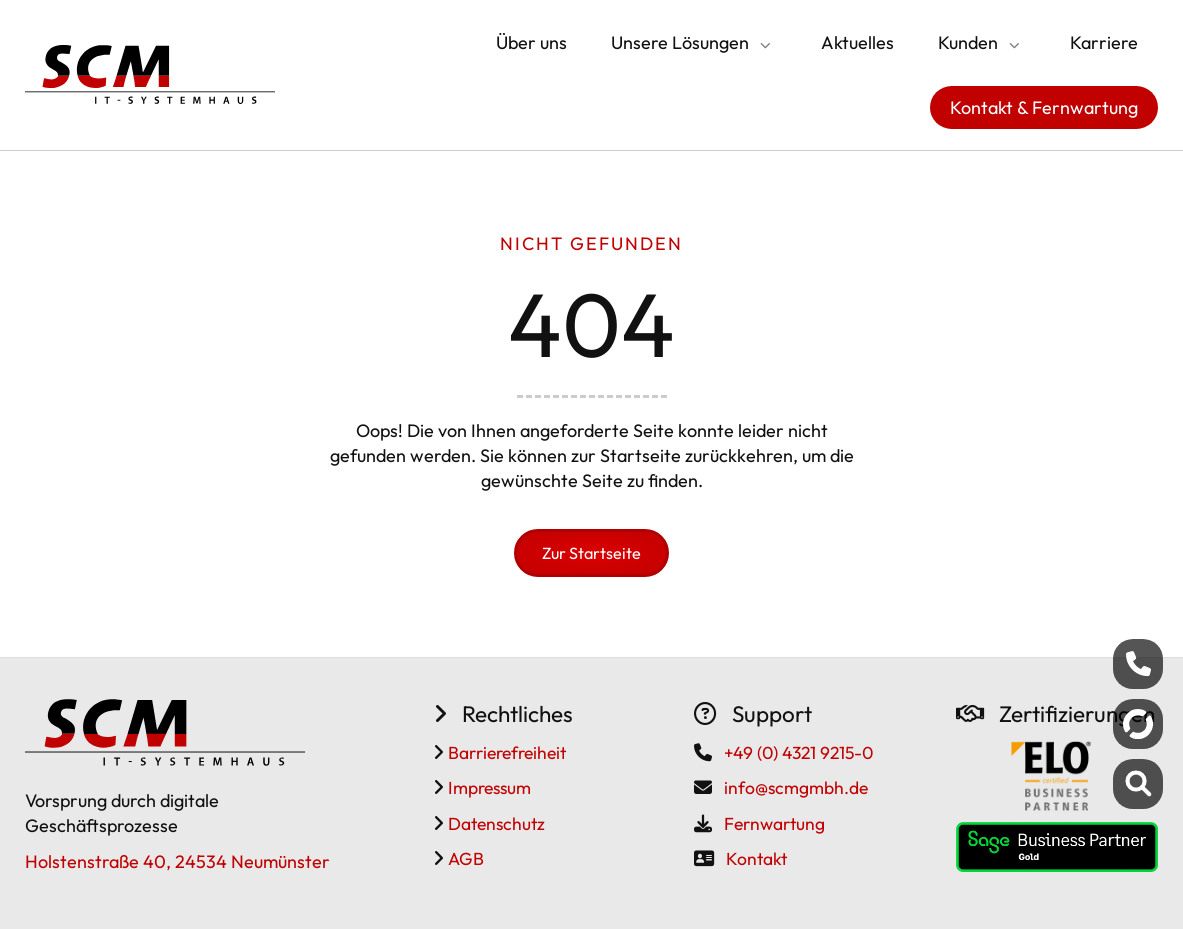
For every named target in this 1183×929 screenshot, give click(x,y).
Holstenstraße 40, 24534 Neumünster (177, 861)
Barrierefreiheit (505, 752)
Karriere (1104, 42)
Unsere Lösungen (680, 42)
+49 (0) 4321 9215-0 (798, 752)
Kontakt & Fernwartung (1044, 107)
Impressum (487, 787)
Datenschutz (494, 823)
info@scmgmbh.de (796, 787)
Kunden (968, 42)
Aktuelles (857, 42)
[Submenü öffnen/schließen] (763, 44)
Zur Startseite (591, 553)
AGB (464, 858)
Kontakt (756, 858)
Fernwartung (774, 823)
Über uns (531, 42)
